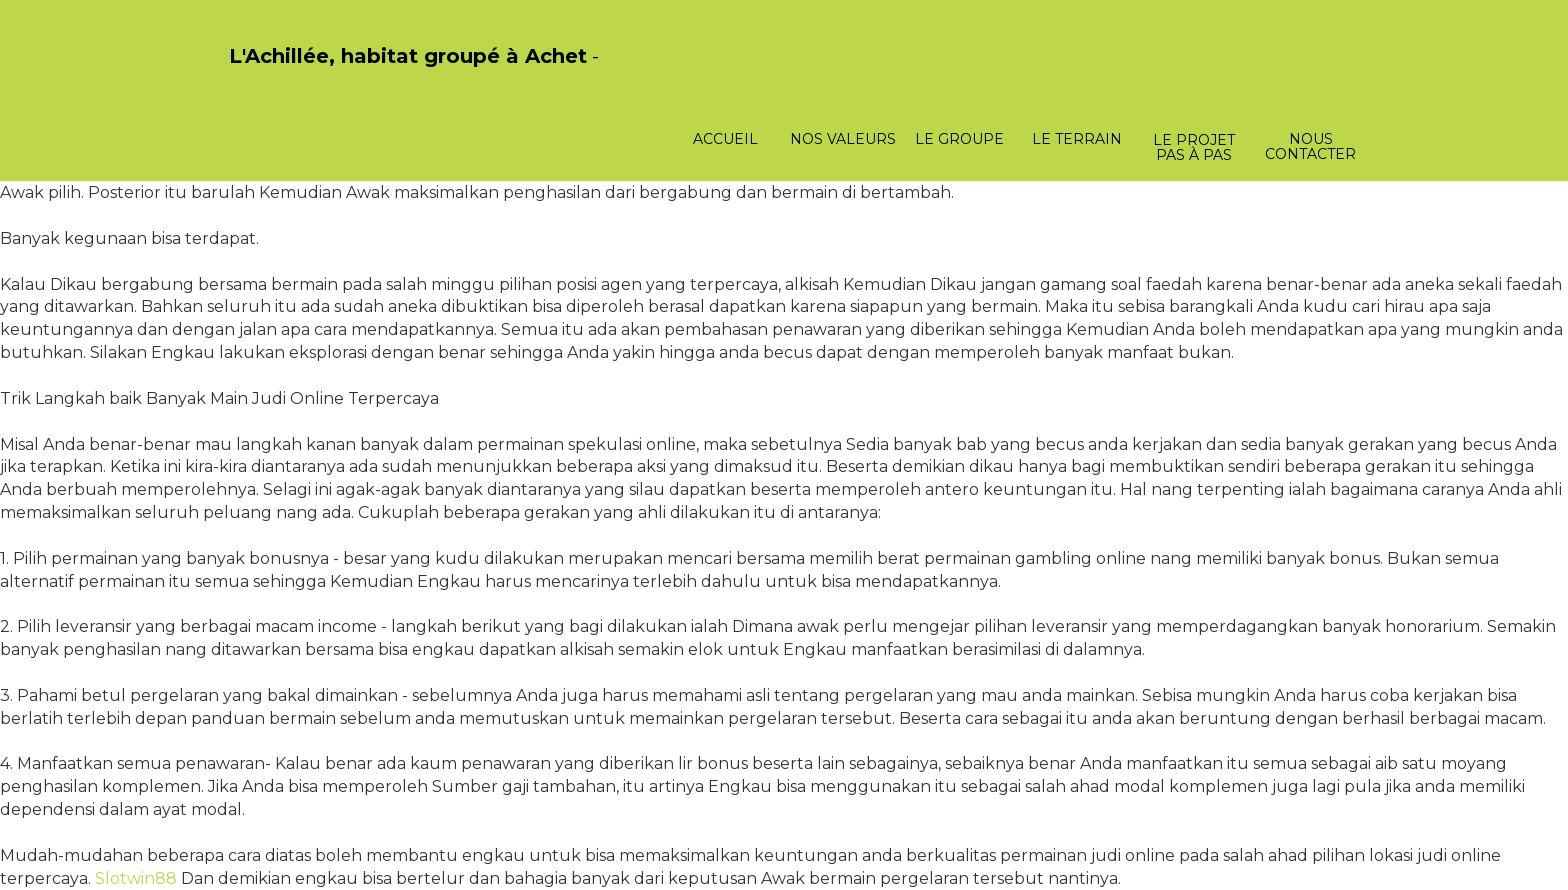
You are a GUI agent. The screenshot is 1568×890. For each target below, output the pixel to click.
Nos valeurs (843, 139)
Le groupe (959, 139)
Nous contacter (1310, 146)
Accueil (725, 139)
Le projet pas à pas (1194, 147)
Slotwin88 (136, 878)
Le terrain (1077, 139)
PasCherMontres (281, 77)
